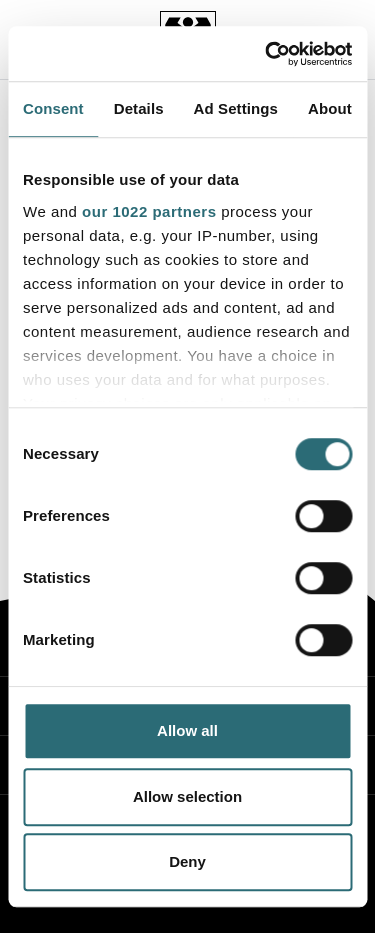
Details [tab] (139, 108)
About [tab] (330, 108)
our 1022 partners (149, 211)
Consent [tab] (53, 108)
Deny (187, 861)
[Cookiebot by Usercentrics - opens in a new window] (267, 54)
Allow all (187, 730)
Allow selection (187, 796)
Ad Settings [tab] (236, 108)
